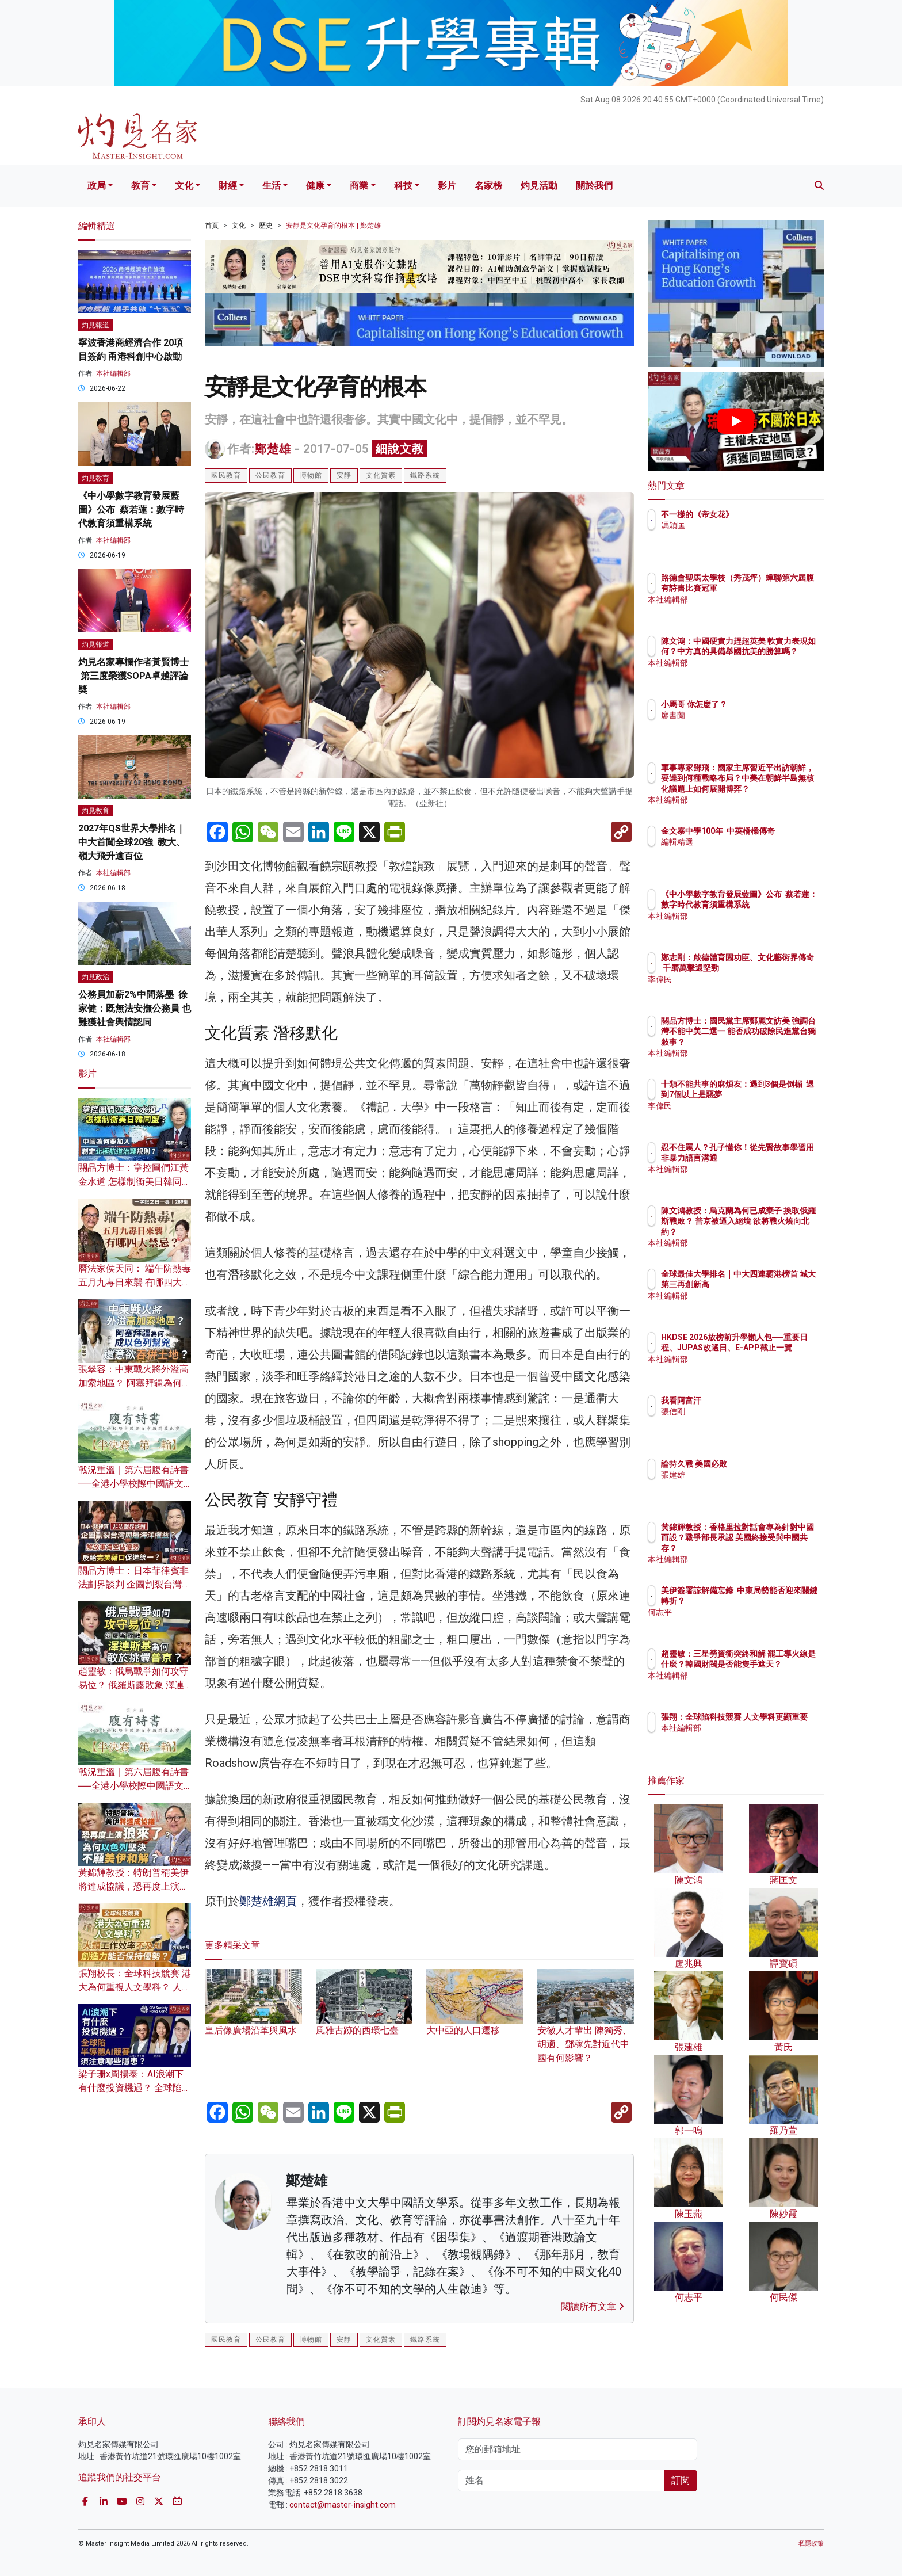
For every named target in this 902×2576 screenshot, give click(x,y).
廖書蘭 (740, 715)
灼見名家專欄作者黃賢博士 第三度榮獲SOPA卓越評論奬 (133, 676)
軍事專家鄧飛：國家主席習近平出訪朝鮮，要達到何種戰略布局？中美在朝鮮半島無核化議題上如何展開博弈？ (772, 788)
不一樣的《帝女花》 (764, 514)
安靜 (344, 475)
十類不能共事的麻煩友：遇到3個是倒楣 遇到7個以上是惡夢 (772, 1094)
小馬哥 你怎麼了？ (761, 704)
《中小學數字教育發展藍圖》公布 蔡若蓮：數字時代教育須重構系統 (131, 509)
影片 (447, 185)
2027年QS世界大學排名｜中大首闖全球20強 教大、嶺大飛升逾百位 (131, 842)
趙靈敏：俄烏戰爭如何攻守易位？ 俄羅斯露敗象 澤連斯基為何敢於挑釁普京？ (133, 1685)
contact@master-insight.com (342, 2504)
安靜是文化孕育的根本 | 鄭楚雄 (333, 226)
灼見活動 (539, 185)
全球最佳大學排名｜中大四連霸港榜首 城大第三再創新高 (773, 1284)
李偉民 (740, 989)
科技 (403, 185)
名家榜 (488, 185)
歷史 (266, 226)
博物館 (311, 475)
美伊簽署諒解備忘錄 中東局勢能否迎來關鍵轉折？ (770, 1601)
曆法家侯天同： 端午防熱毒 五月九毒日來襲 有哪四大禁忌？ (134, 1282)
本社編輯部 (113, 373)
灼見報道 (95, 325)
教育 (140, 185)
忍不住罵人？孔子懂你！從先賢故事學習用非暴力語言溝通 (772, 1158)
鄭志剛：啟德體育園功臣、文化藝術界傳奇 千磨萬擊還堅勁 (770, 968)
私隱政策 (811, 2543)
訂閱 (680, 2480)
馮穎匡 (740, 525)
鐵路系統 (425, 475)
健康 (315, 185)
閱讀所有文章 (592, 2306)
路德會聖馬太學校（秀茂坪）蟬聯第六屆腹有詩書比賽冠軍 (772, 588)
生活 (271, 185)
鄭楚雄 (273, 449)
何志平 (740, 1622)
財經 (228, 185)
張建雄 (740, 1474)
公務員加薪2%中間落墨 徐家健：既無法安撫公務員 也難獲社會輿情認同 (134, 1008)
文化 (184, 185)
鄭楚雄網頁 (268, 1901)
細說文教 (400, 449)
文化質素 (381, 475)
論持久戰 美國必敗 (761, 1463)
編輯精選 (744, 852)
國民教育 (226, 475)
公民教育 (270, 475)
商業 (359, 185)
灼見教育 (95, 478)
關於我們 (594, 185)
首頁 (212, 226)
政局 (96, 185)
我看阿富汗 (748, 1400)
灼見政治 (95, 977)
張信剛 (740, 1411)
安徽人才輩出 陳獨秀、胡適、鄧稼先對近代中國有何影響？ (586, 2026)
